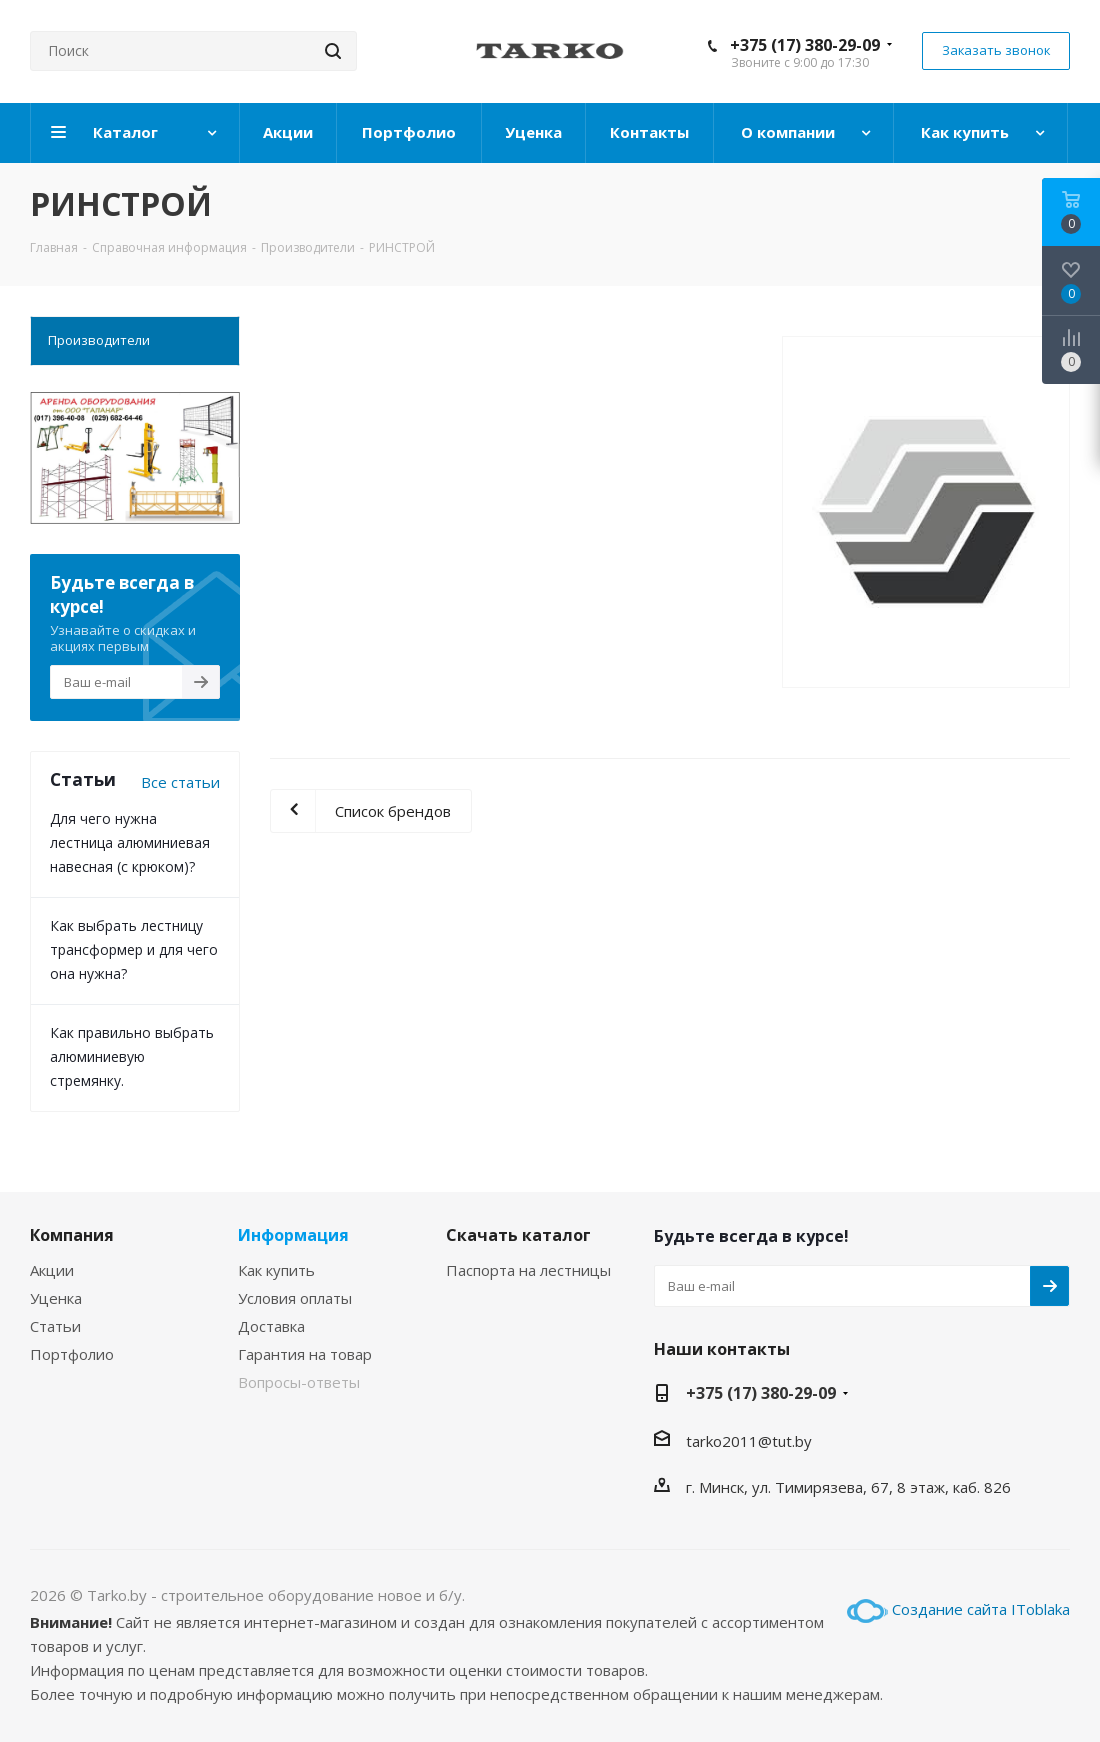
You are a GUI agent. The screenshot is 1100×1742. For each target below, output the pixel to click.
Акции (52, 1270)
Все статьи (180, 782)
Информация (293, 1235)
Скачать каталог (518, 1235)
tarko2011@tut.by (749, 1441)
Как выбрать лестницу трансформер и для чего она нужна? (134, 949)
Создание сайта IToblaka (981, 1609)
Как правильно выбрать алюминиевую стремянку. (132, 1056)
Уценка (56, 1298)
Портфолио (72, 1354)
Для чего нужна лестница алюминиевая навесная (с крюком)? (130, 842)
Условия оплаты (295, 1298)
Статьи (55, 1326)
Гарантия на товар (305, 1354)
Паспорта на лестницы (528, 1270)
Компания (72, 1235)
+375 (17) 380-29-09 (805, 45)
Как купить (276, 1270)
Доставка (271, 1326)
